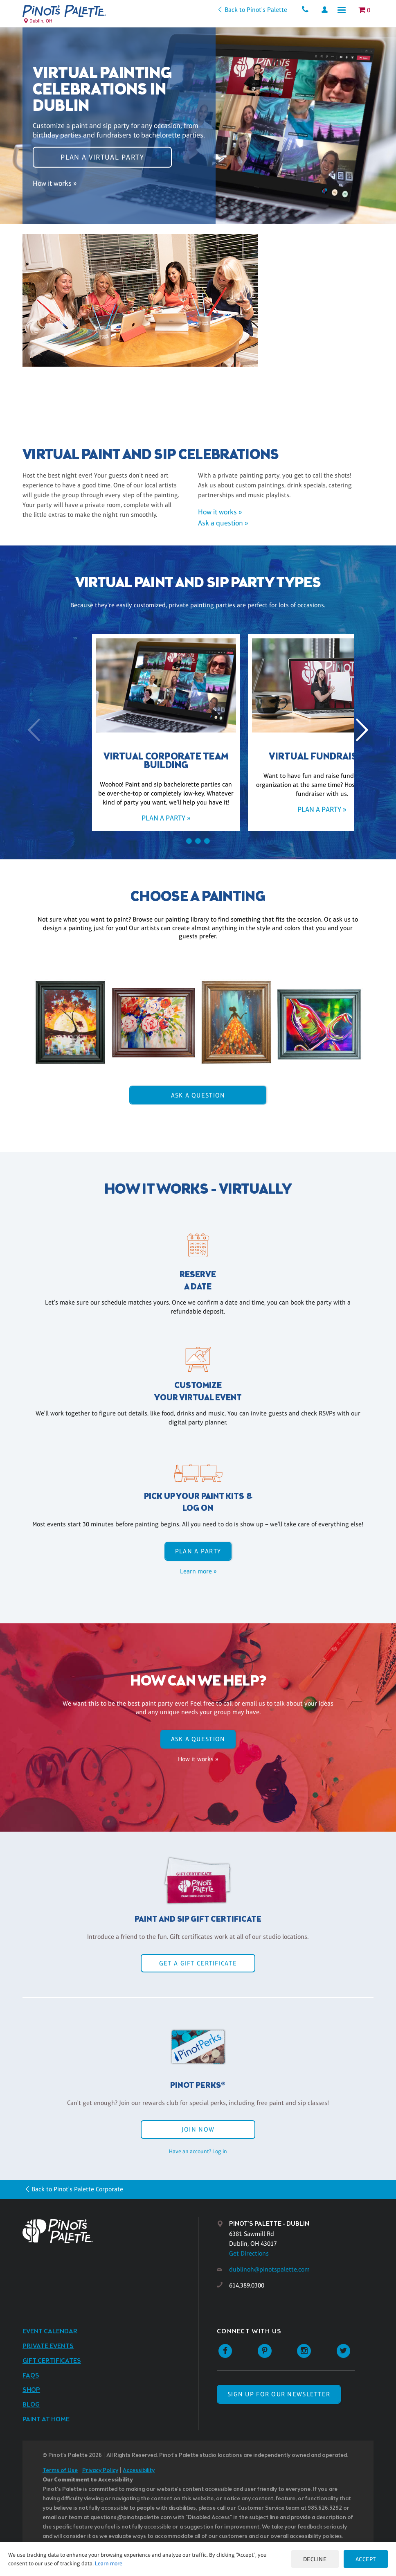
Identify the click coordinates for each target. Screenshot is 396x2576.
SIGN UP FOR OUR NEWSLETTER (278, 2394)
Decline (312, 2558)
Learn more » (198, 1571)
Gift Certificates (51, 2361)
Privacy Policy (100, 2471)
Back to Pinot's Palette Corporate (77, 2189)
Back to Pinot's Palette (250, 9)
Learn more (108, 2563)
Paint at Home (46, 2419)
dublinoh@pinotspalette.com (269, 2269)
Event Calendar (50, 2331)
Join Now (198, 2129)
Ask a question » (223, 523)
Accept (364, 2558)
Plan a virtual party (102, 153)
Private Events (48, 2346)
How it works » (54, 187)
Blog (31, 2404)
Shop (31, 2390)
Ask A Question (198, 1095)
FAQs (30, 2375)
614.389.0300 (246, 2285)
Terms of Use (60, 2471)
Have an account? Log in (198, 2151)
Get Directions (249, 2253)
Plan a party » (120, 818)
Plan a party (198, 1551)
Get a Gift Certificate (198, 1963)
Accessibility (139, 2471)
